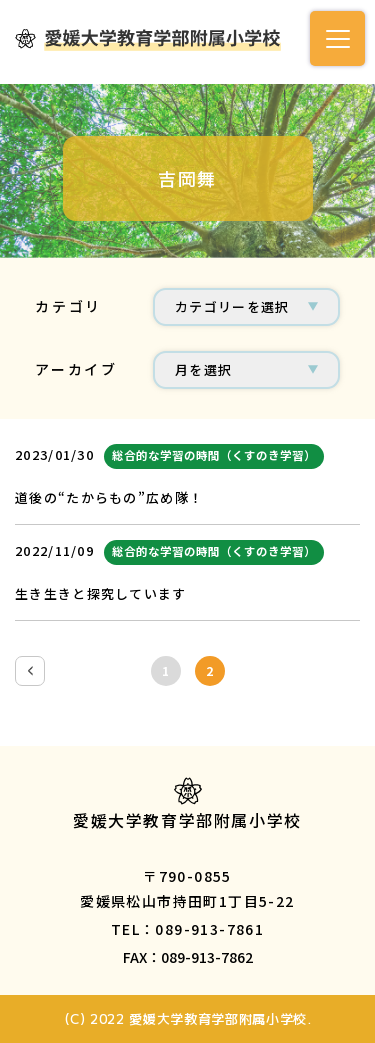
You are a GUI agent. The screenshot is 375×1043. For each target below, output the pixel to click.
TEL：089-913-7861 (187, 929)
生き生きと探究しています (101, 593)
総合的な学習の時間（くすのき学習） (214, 455)
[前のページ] (30, 671)
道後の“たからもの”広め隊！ (109, 497)
